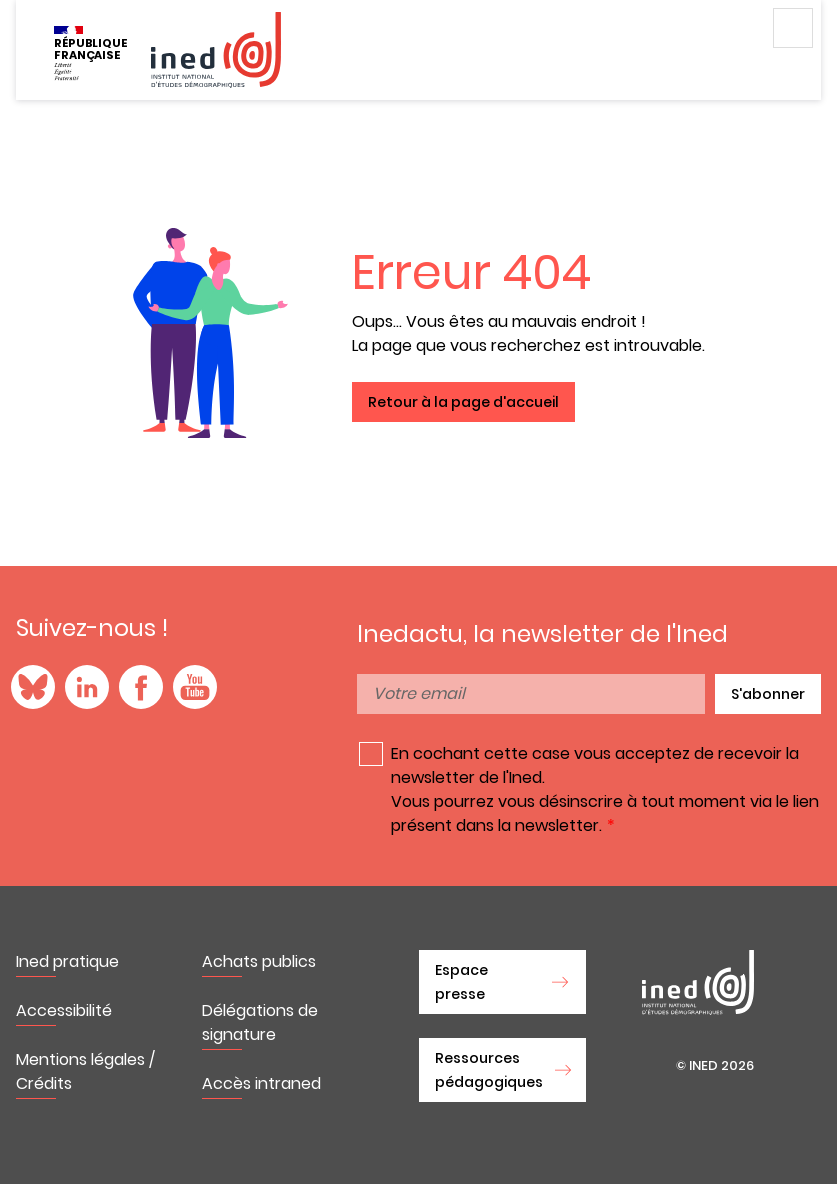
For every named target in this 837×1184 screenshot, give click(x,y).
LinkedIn (87, 687)
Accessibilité (64, 1010)
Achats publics (259, 961)
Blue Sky (33, 687)
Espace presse (461, 982)
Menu (793, 28)
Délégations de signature (260, 1022)
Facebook (141, 687)
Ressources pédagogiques (489, 1070)
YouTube (195, 687)
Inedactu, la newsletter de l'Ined (542, 634)
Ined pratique (67, 961)
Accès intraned (261, 1083)
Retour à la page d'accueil (463, 402)
